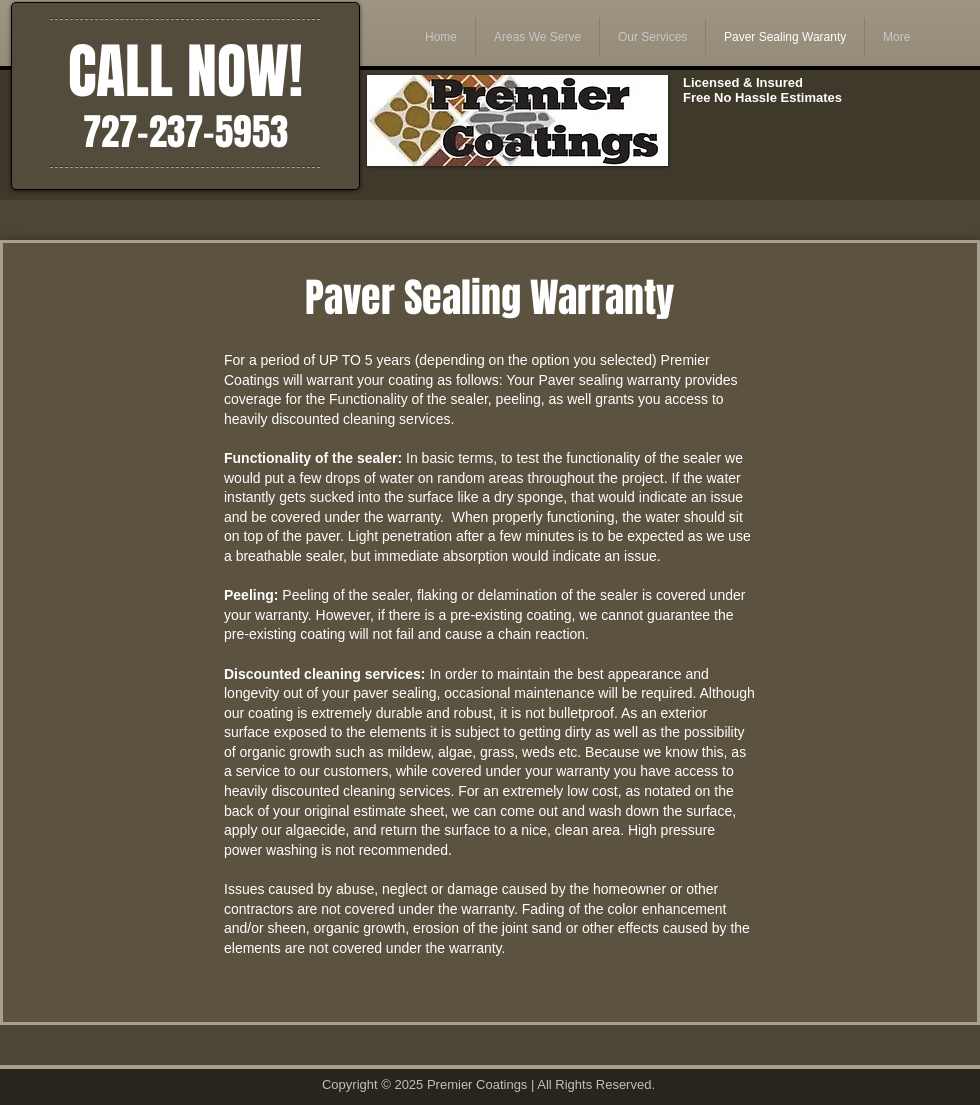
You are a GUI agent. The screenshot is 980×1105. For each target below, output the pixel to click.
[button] (537, 37)
